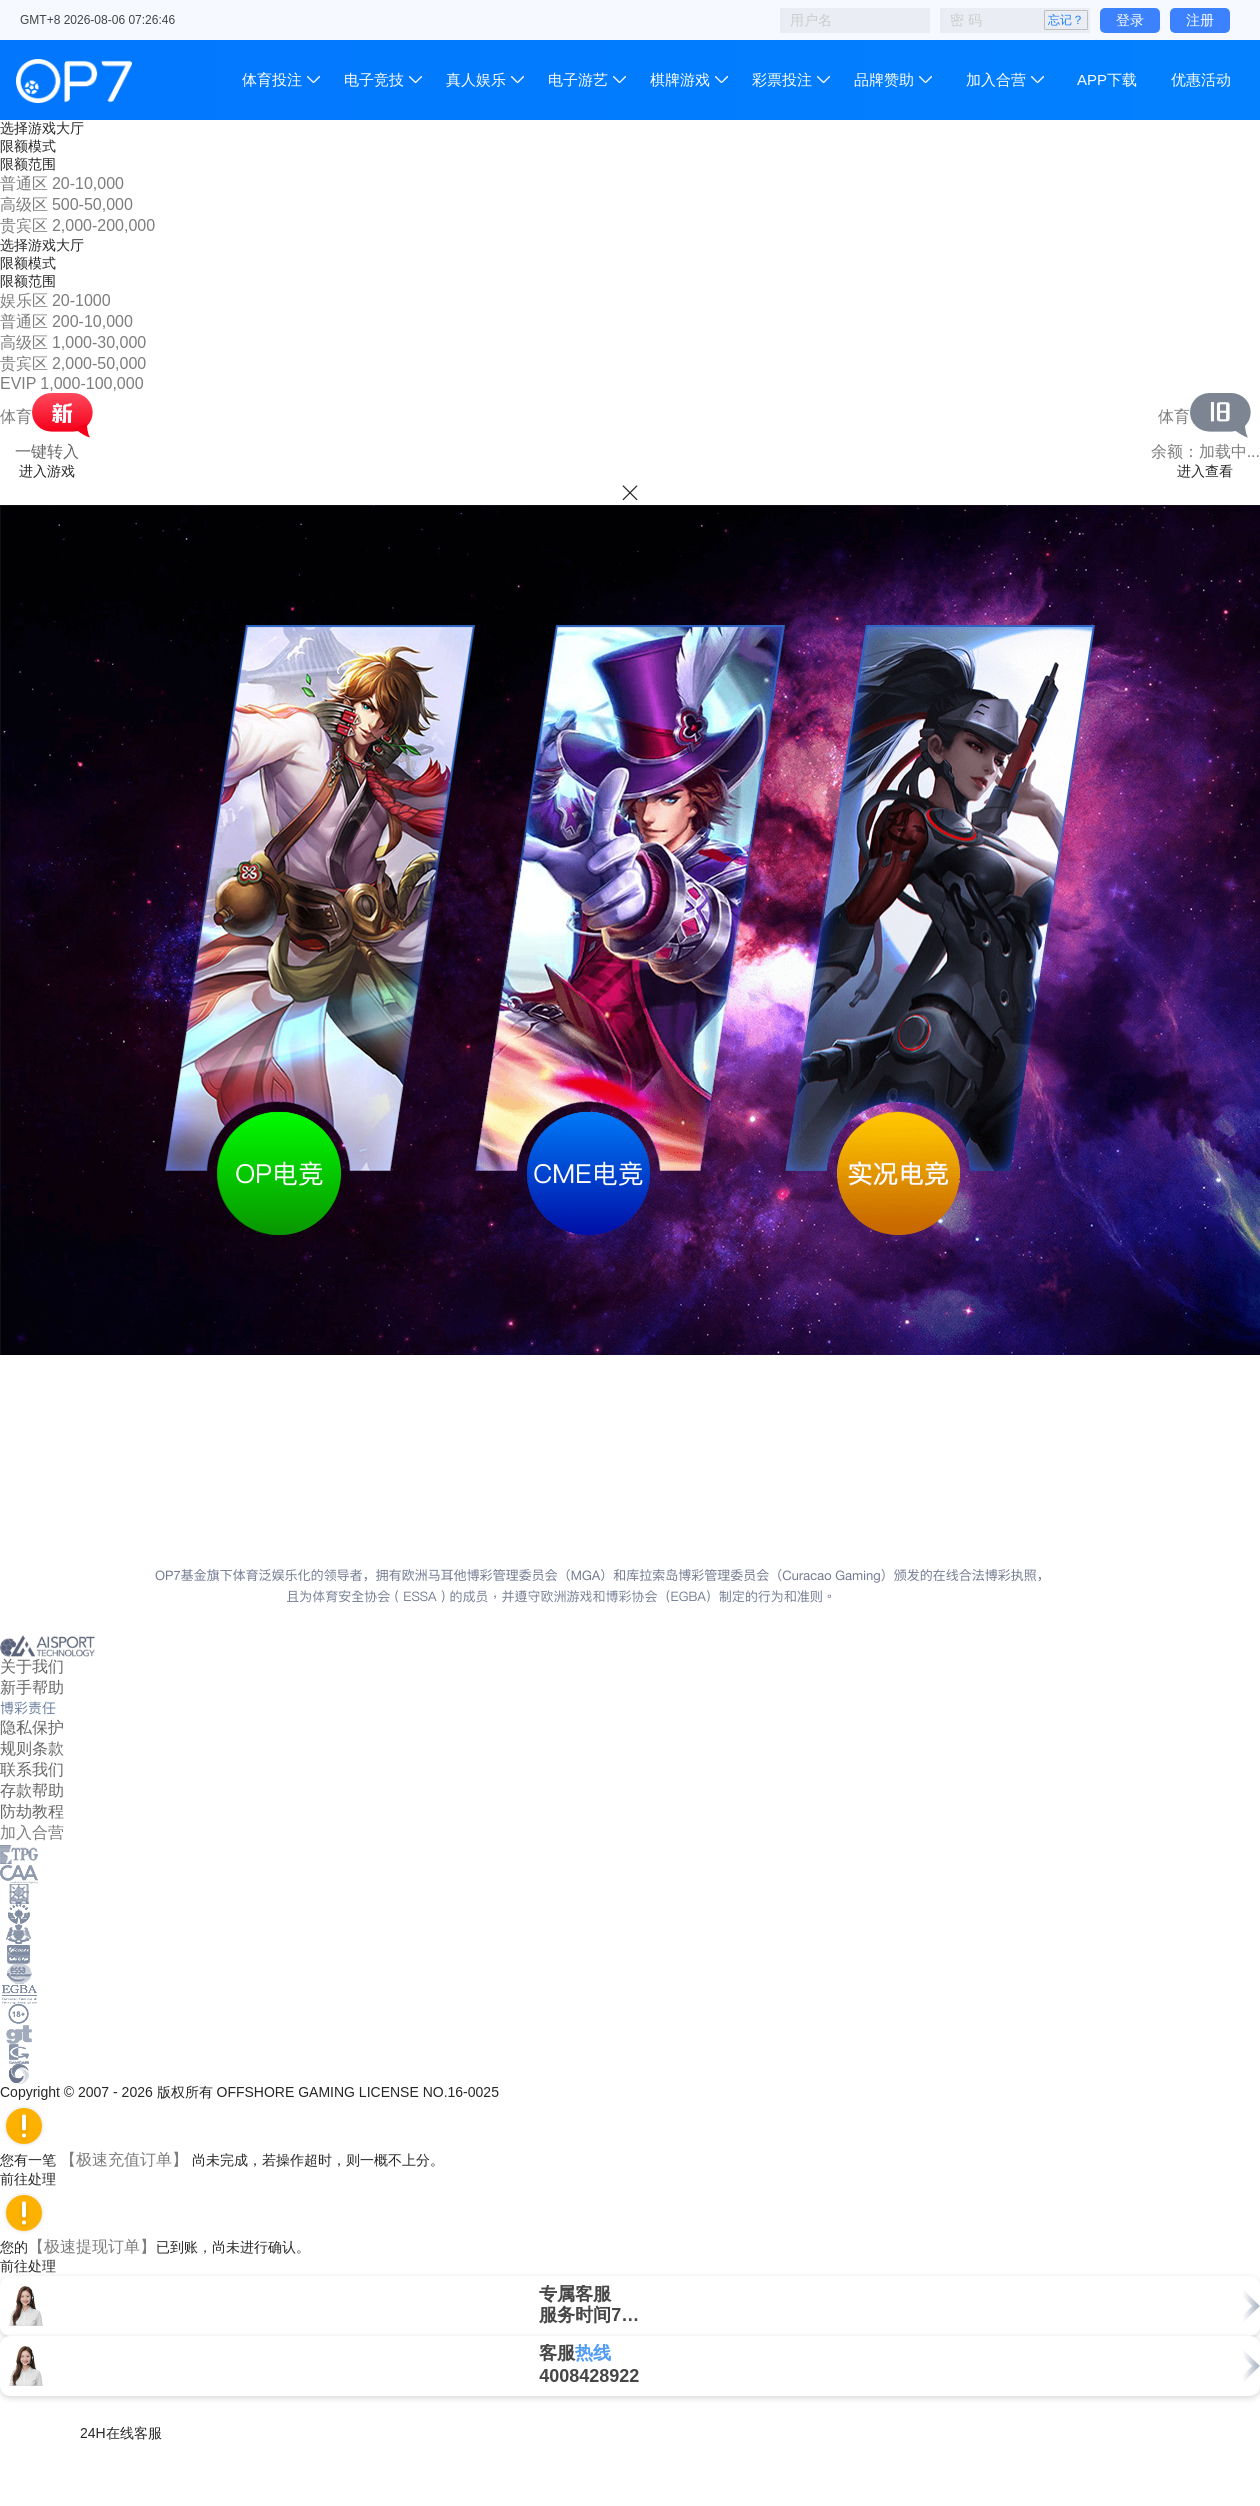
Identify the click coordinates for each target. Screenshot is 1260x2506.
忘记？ (1066, 20)
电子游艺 (578, 79)
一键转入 (47, 451)
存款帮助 (32, 1790)
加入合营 (996, 79)
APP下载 (1107, 79)
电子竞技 (374, 79)
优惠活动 (1201, 79)
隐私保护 (32, 1727)
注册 (1200, 20)
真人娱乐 (476, 79)
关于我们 (32, 1666)
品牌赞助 (884, 79)
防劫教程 (32, 1811)
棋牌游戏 (680, 79)
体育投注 (274, 79)
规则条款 (32, 1748)
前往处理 (37, 2179)
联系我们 (32, 1769)
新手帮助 (32, 1687)
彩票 (782, 79)
